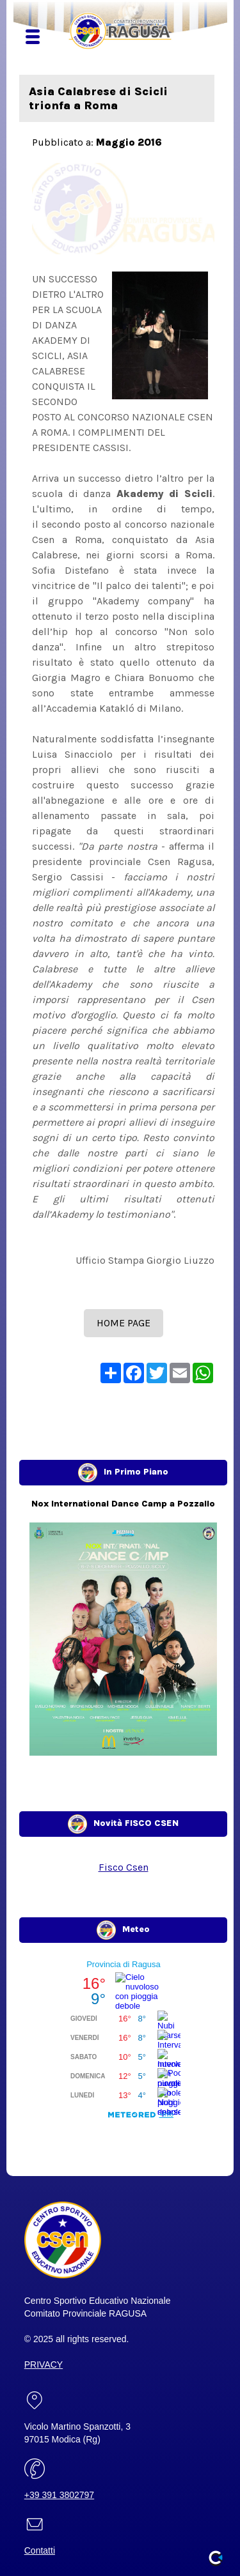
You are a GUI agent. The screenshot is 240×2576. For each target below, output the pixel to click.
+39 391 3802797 (59, 2495)
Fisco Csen (123, 1867)
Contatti (39, 2550)
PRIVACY (43, 2364)
